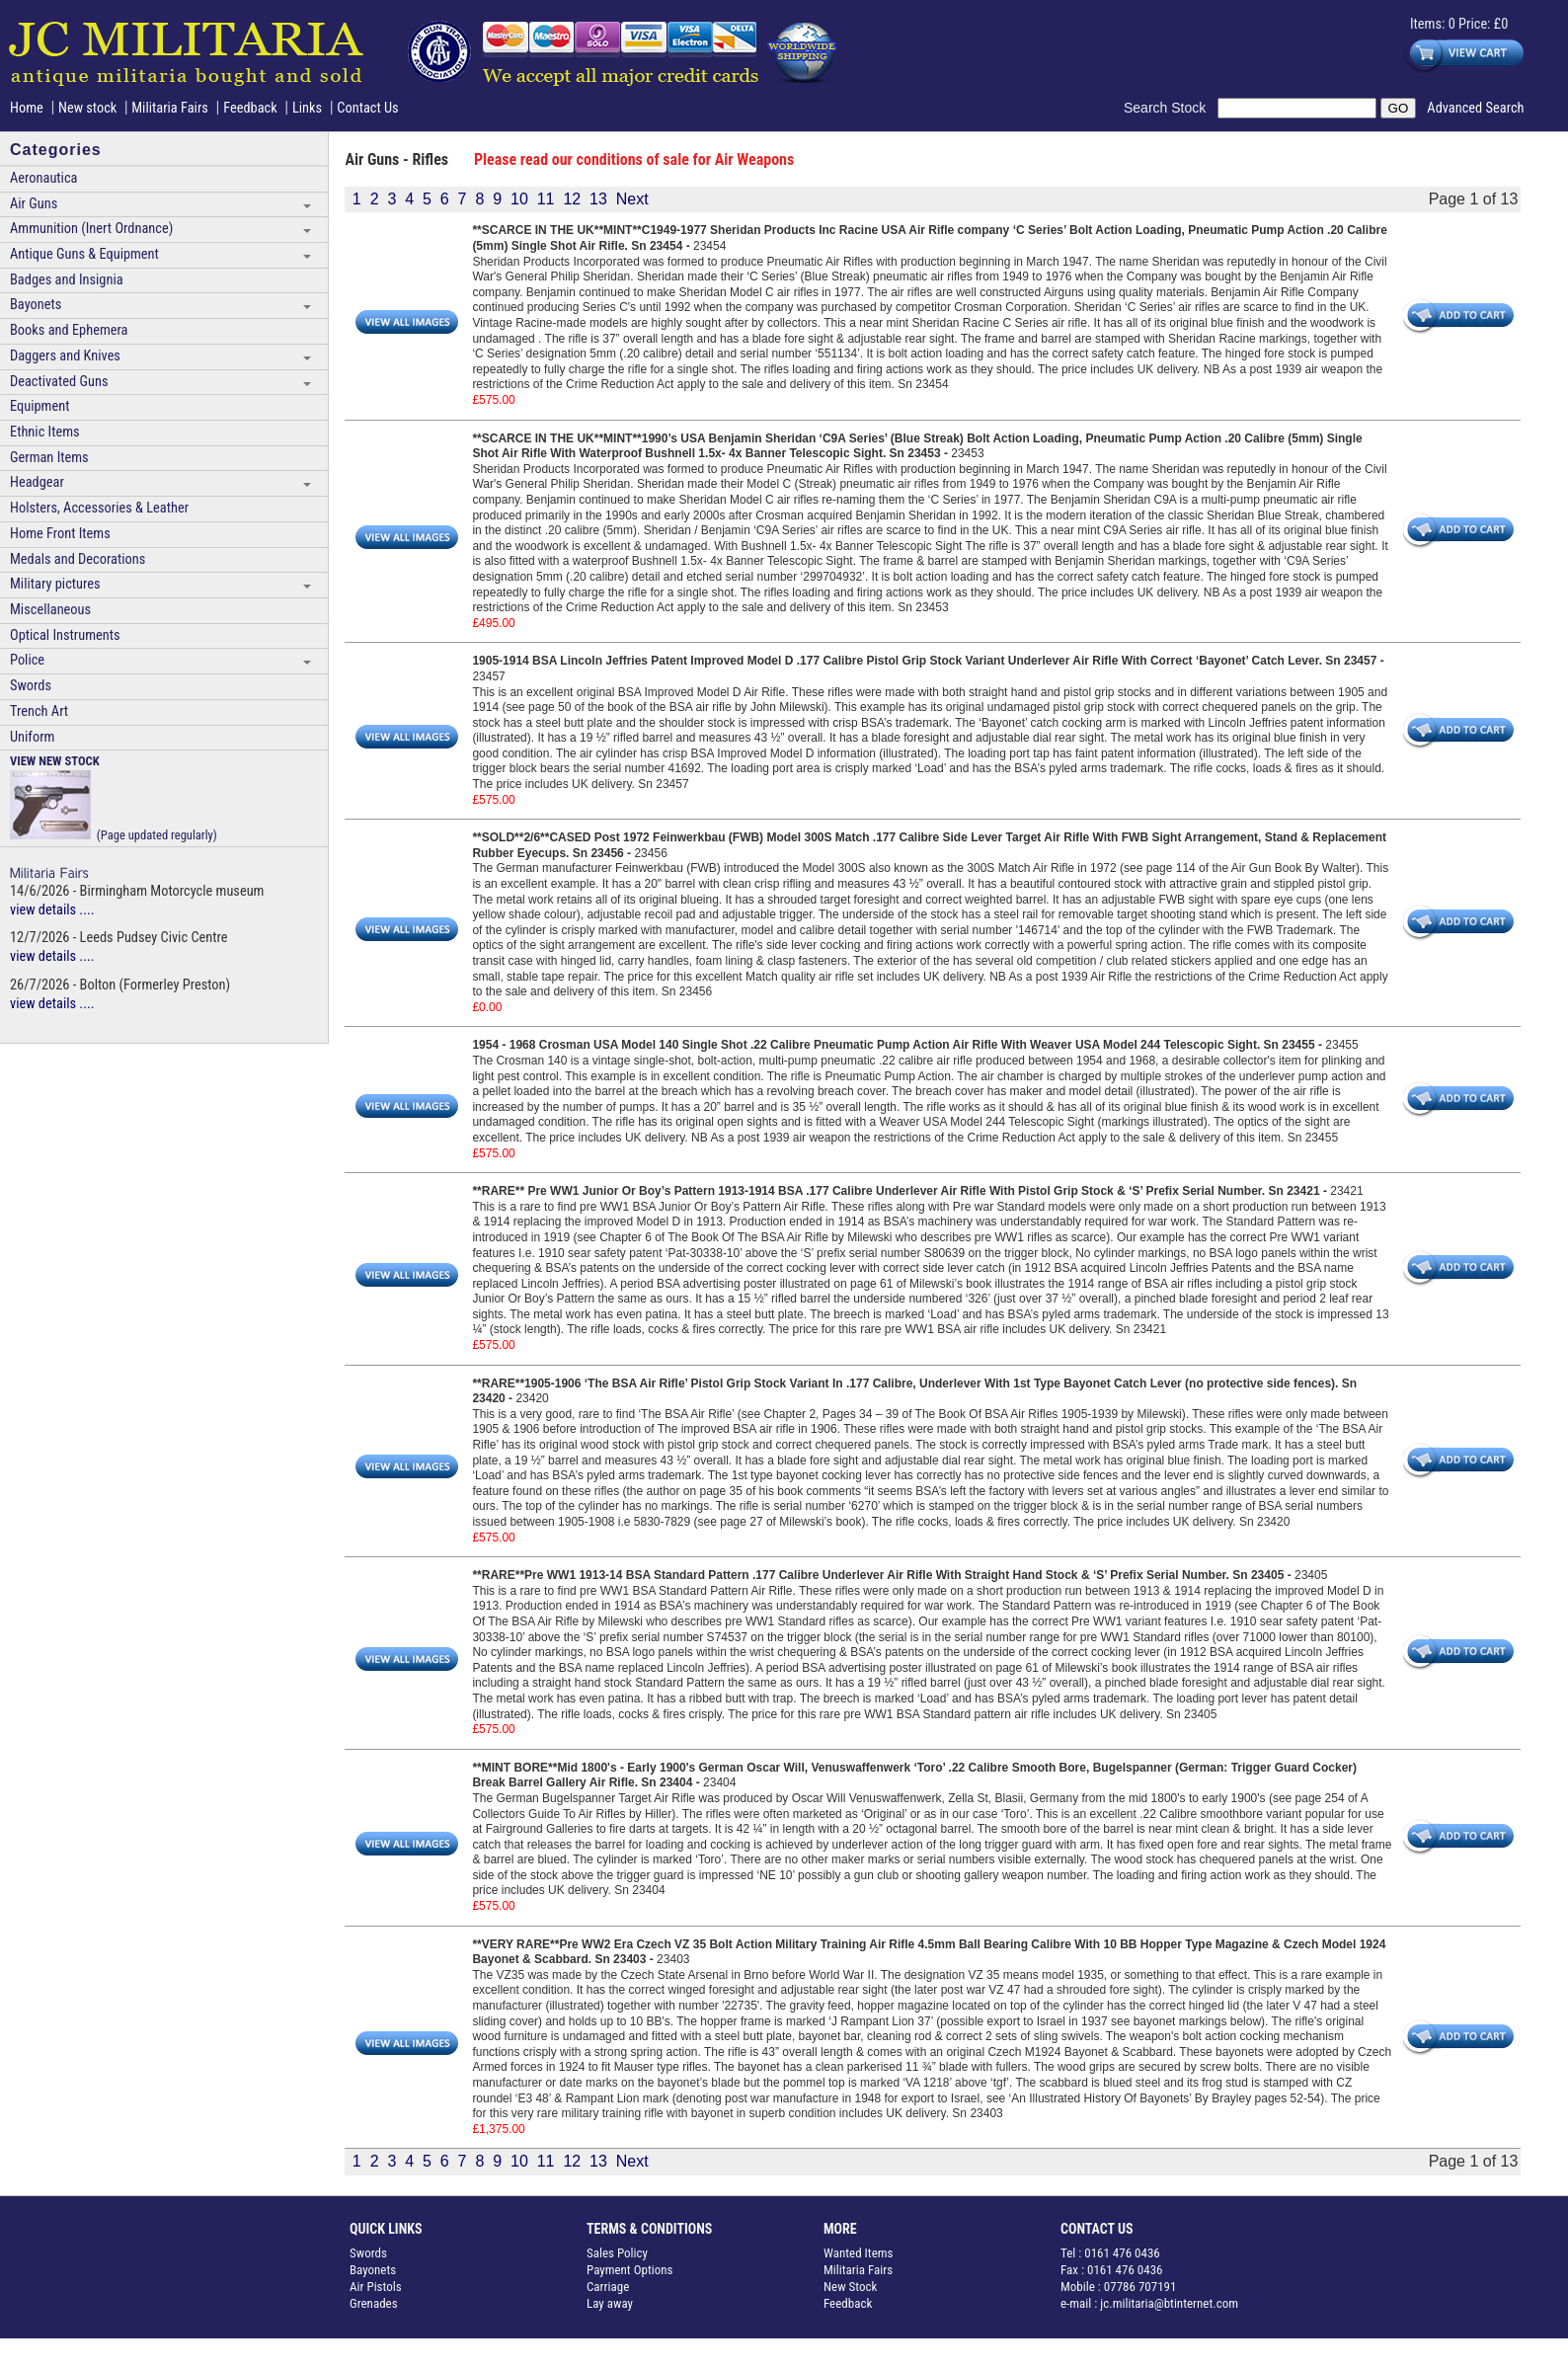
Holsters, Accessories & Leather (99, 508)
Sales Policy (617, 2253)
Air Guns (33, 204)
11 (546, 199)
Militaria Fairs (169, 108)
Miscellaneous (50, 609)
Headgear (37, 482)
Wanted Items (858, 2253)
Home (26, 108)
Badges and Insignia (66, 280)
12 (572, 199)
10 (519, 199)
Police (27, 660)
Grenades (374, 2303)
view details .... (52, 910)
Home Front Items (60, 533)
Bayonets (35, 304)
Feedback (250, 108)
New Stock (850, 2286)
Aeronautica (43, 178)
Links (307, 108)
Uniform (32, 737)
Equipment (39, 406)
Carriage (608, 2286)
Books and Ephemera (68, 330)
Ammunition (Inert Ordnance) (91, 228)
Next (632, 199)
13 (598, 199)
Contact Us (367, 108)
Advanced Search (1475, 108)
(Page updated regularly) (113, 797)
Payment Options (630, 2269)
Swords (30, 685)
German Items (49, 457)
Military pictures (55, 584)
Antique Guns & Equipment (84, 254)
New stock (89, 108)
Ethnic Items (45, 432)
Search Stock (1170, 108)
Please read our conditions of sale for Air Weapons (634, 159)
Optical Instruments (65, 635)
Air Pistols (376, 2286)
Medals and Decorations (77, 559)
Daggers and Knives (65, 356)
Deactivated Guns (59, 381)
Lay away (610, 2303)
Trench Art (39, 711)
